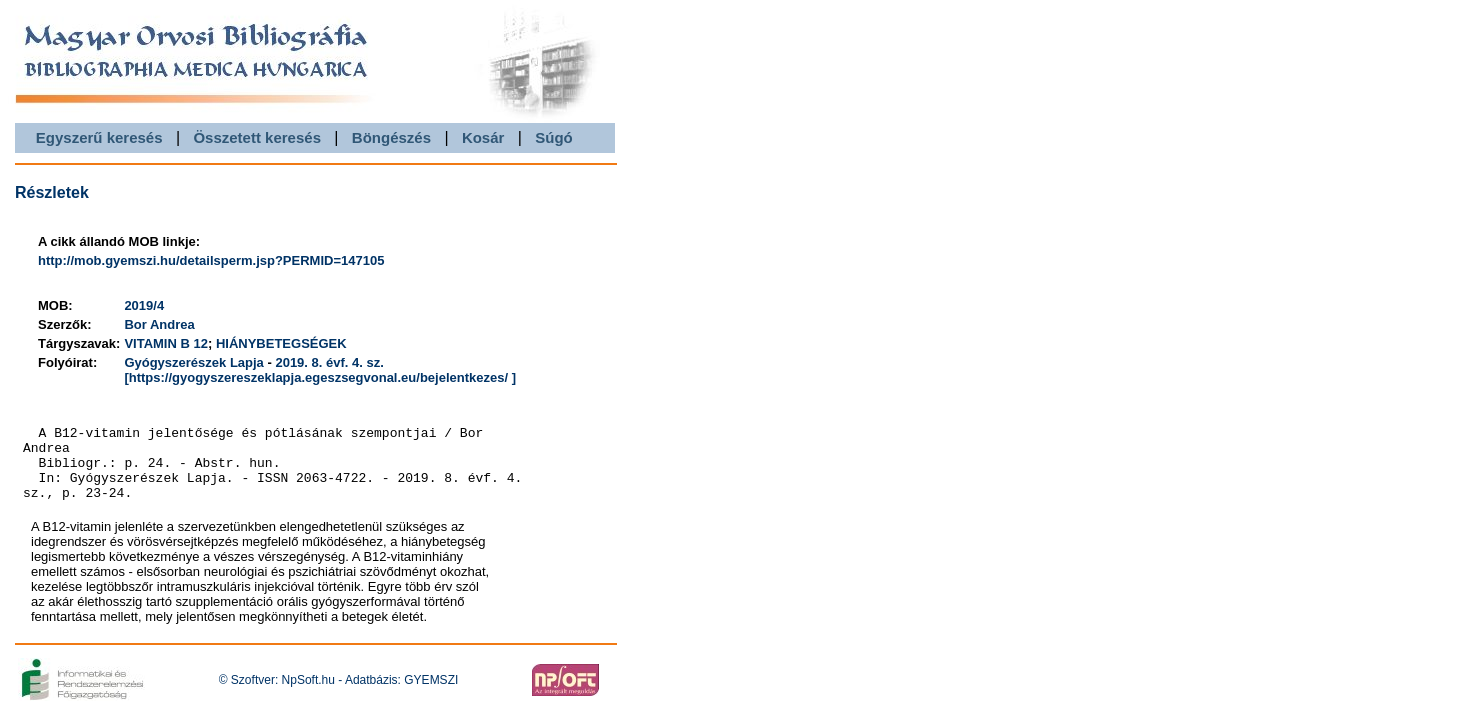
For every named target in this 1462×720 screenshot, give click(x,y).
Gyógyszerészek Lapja (193, 362)
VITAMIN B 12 (166, 343)
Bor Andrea (159, 324)
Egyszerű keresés (99, 137)
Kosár (483, 137)
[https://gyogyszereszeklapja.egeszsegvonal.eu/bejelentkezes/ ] (320, 377)
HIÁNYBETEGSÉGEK (281, 343)
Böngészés (391, 137)
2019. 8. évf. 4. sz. (329, 362)
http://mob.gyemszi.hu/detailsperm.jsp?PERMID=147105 (211, 260)
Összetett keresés (257, 137)
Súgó (554, 137)
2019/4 (144, 305)
